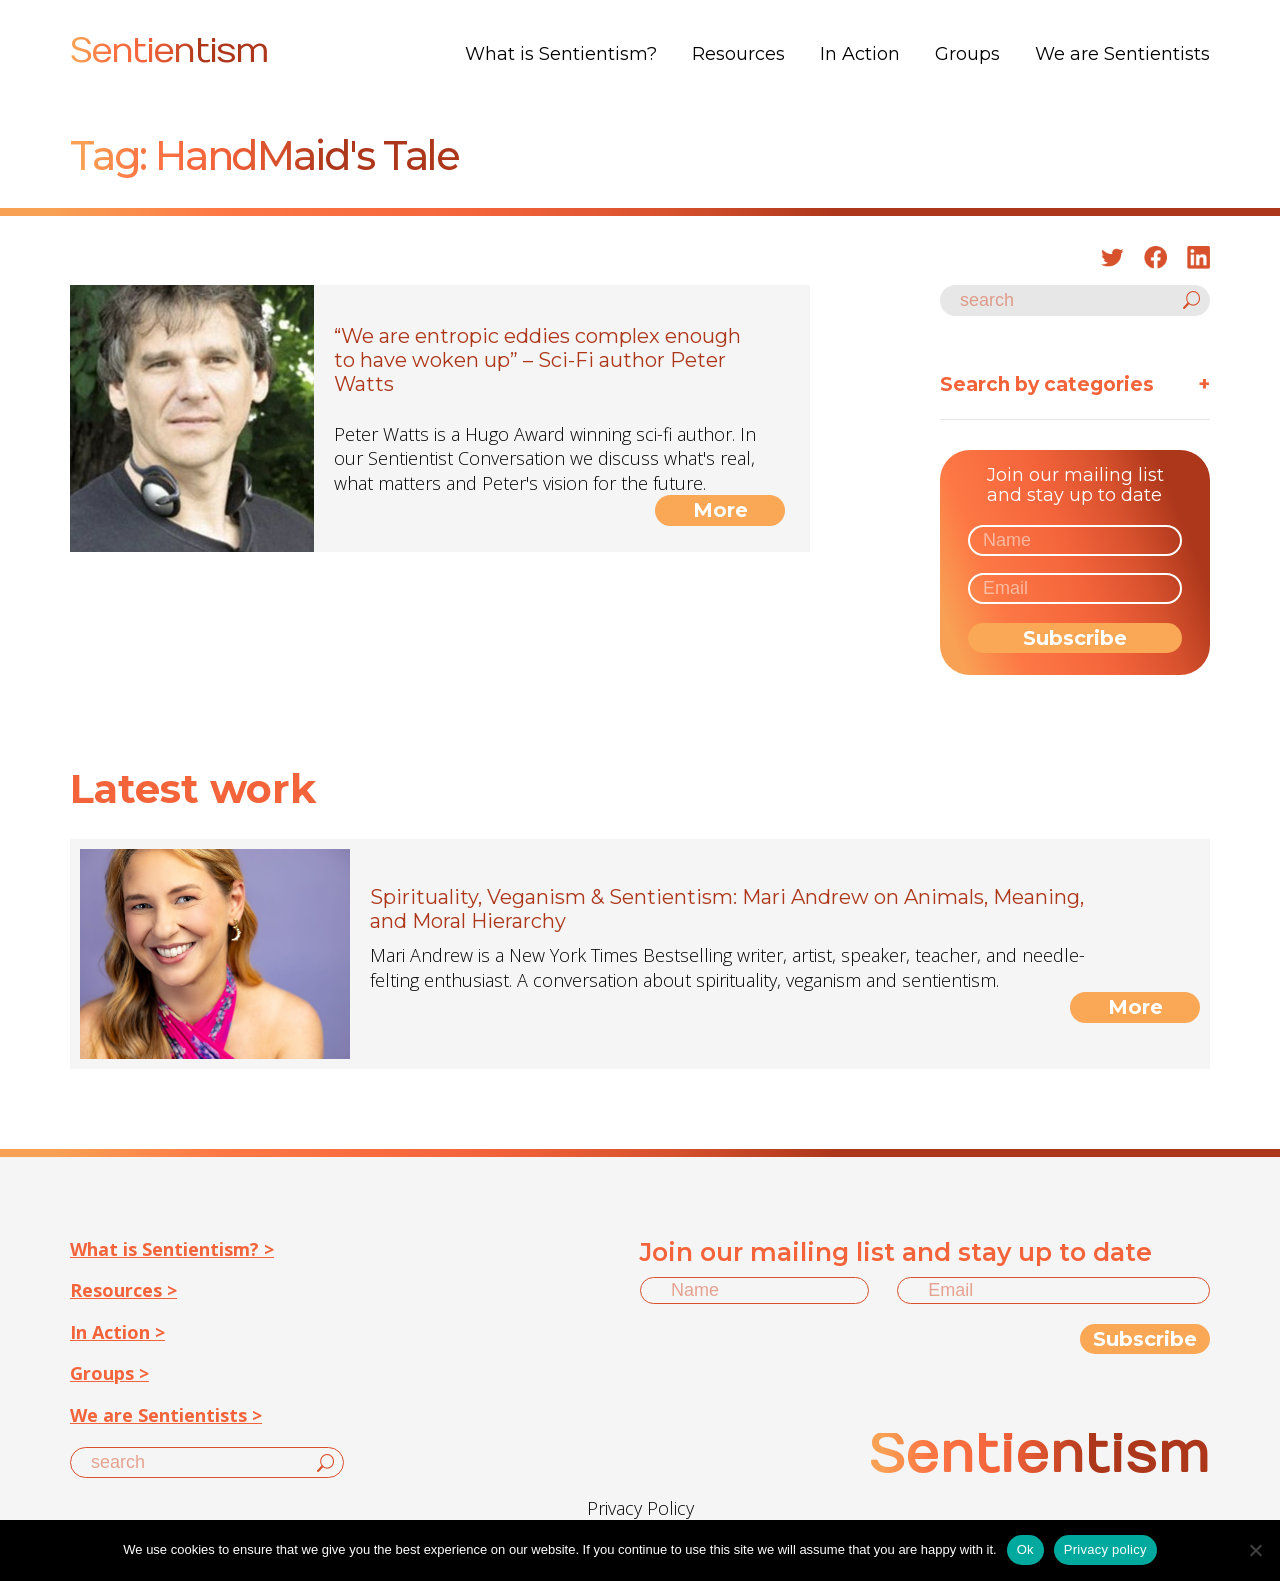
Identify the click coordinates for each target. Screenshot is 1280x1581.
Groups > (109, 1373)
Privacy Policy (640, 1508)
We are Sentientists (1122, 54)
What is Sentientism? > (172, 1249)
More (720, 510)
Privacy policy (1105, 1549)
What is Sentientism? (561, 54)
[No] (1255, 1550)
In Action (860, 54)
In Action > (117, 1332)
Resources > (123, 1290)
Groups (967, 54)
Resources (738, 54)
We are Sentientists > (166, 1415)
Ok (1025, 1549)
